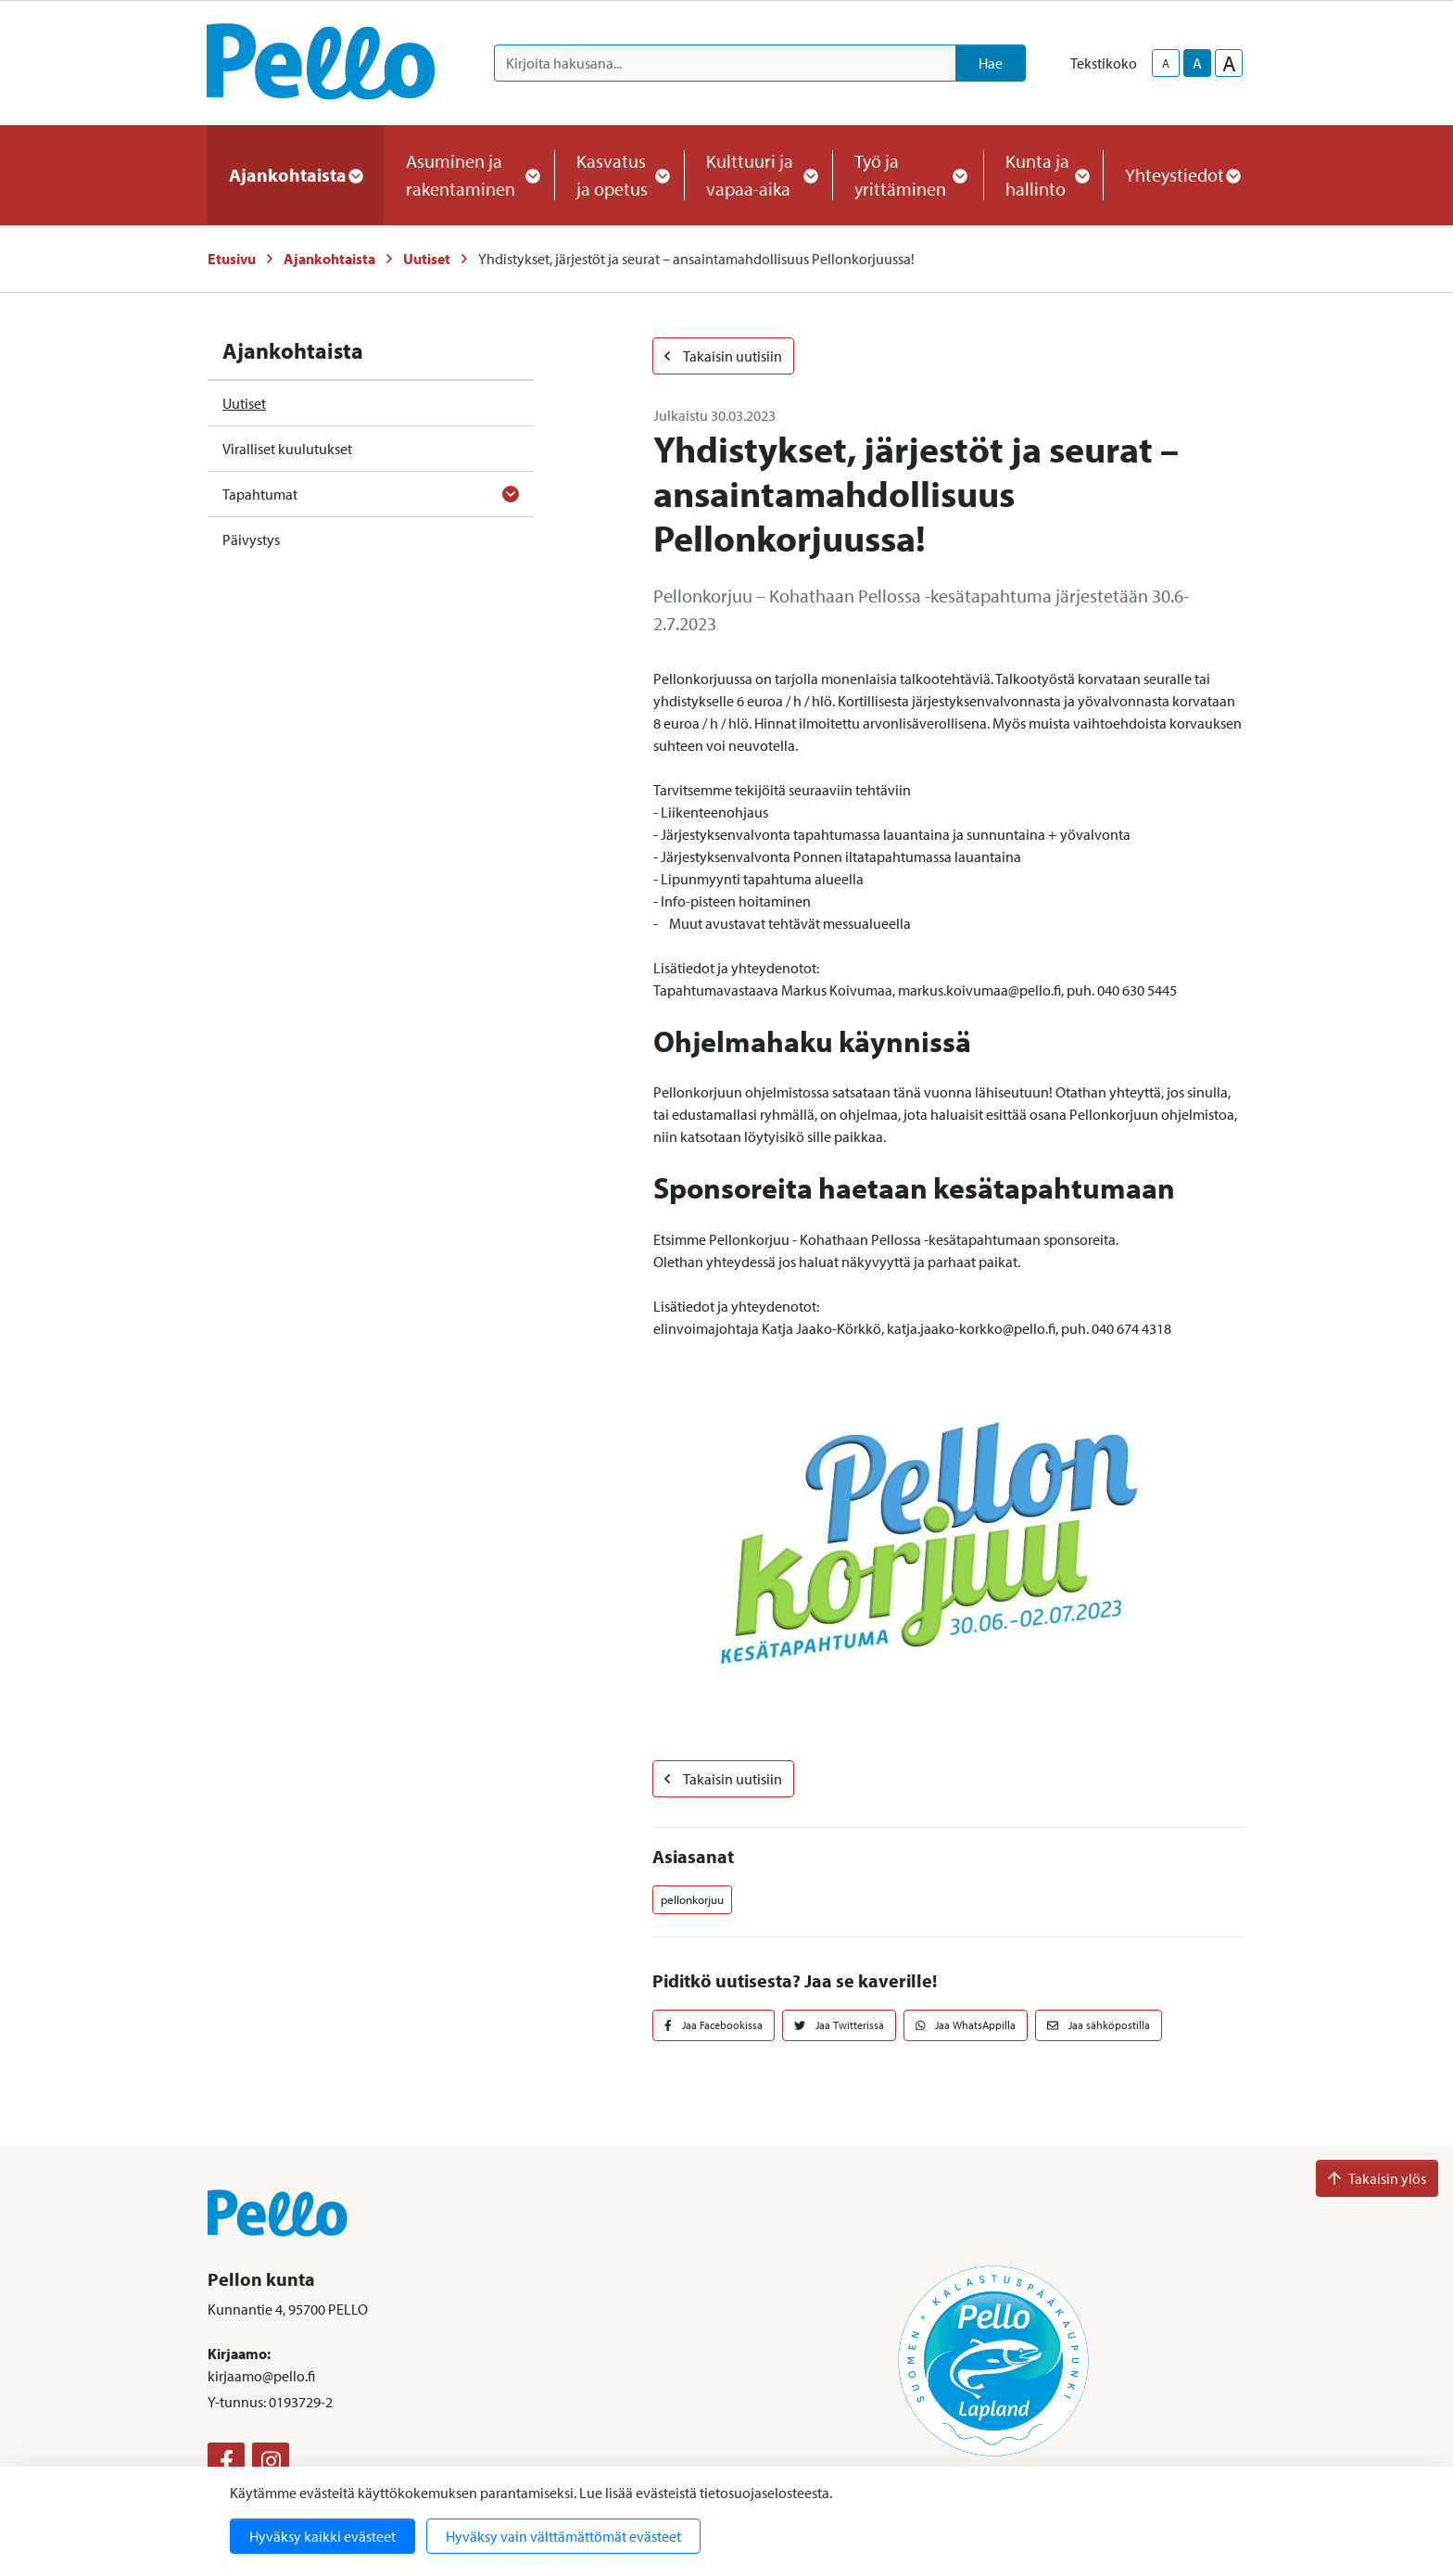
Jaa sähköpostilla (1098, 2025)
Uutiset (426, 258)
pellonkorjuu (692, 1899)
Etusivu (232, 258)
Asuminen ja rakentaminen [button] (469, 174)
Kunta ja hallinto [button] (1042, 174)
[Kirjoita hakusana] (725, 63)
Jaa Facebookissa (713, 2025)
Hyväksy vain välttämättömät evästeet (563, 2536)
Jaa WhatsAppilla (966, 2025)
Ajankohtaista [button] (295, 174)
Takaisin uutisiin (723, 356)
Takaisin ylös (1377, 2178)
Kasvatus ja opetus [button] (619, 174)
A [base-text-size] (1197, 63)
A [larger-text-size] (1229, 63)
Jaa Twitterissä (839, 2025)
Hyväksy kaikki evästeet (322, 2536)
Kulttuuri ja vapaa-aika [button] (758, 174)
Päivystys (251, 539)
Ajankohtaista (329, 258)
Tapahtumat (259, 494)
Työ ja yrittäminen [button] (907, 174)
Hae (991, 63)
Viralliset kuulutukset (287, 448)
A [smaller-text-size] (1165, 63)
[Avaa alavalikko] (510, 494)
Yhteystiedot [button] (1182, 174)
